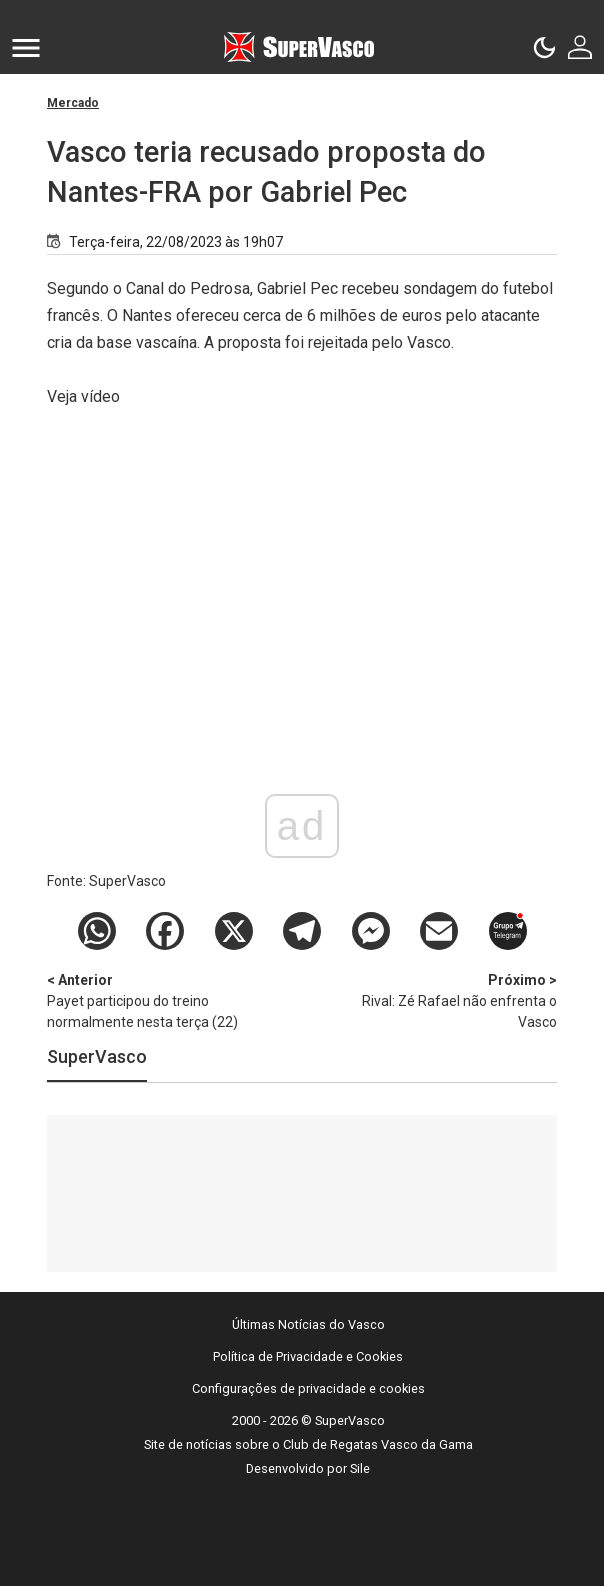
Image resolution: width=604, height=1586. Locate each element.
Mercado (73, 103)
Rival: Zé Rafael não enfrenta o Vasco (452, 1000)
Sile (360, 1468)
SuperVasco (97, 1056)
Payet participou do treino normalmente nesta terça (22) (152, 1000)
